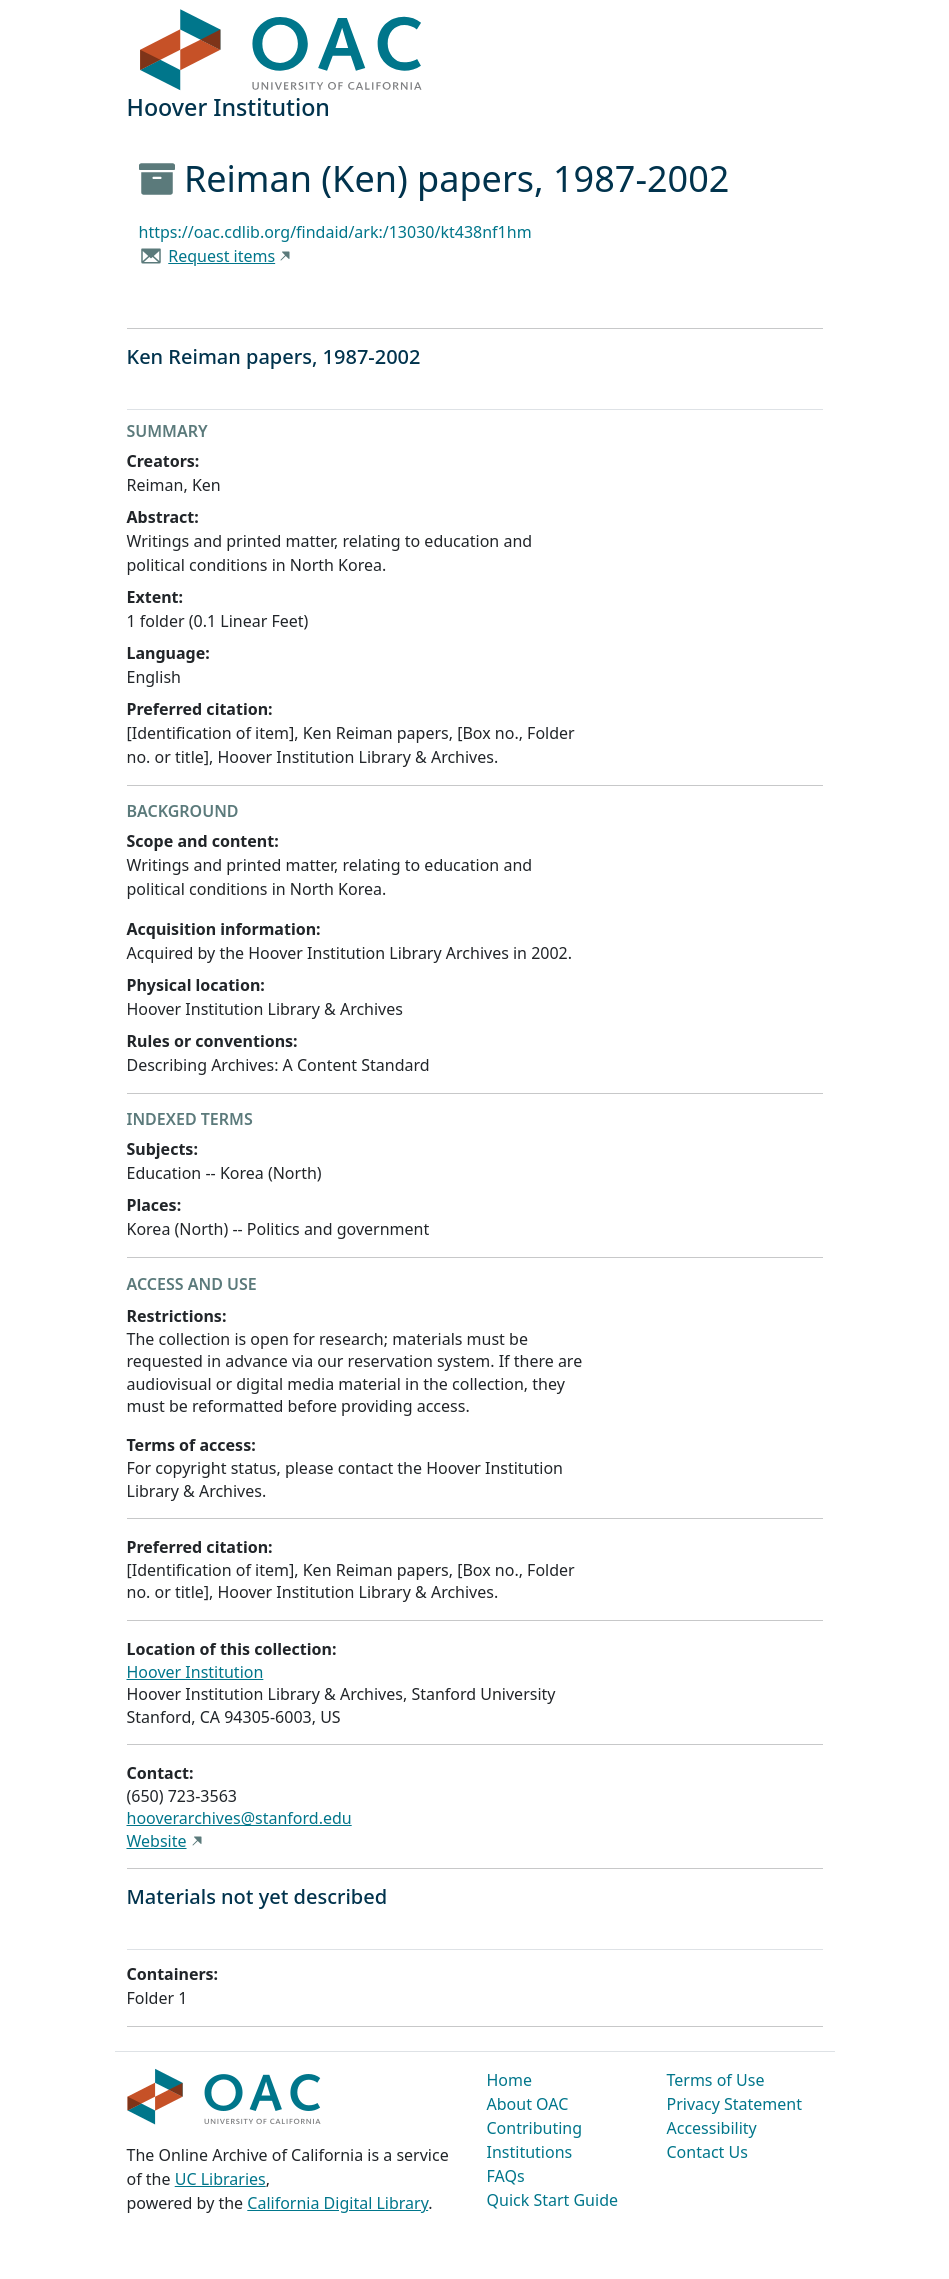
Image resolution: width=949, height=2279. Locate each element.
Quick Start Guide (553, 2200)
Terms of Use (716, 2080)
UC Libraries (220, 2179)
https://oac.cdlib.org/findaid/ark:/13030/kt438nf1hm (335, 232)
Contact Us (707, 2152)
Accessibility (712, 2128)
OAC (281, 51)
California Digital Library (337, 2203)
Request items (221, 256)
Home (510, 2080)
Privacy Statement (735, 2104)
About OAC (528, 2104)
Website (157, 1841)
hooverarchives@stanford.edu (239, 1818)
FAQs (506, 2176)
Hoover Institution (195, 1672)
